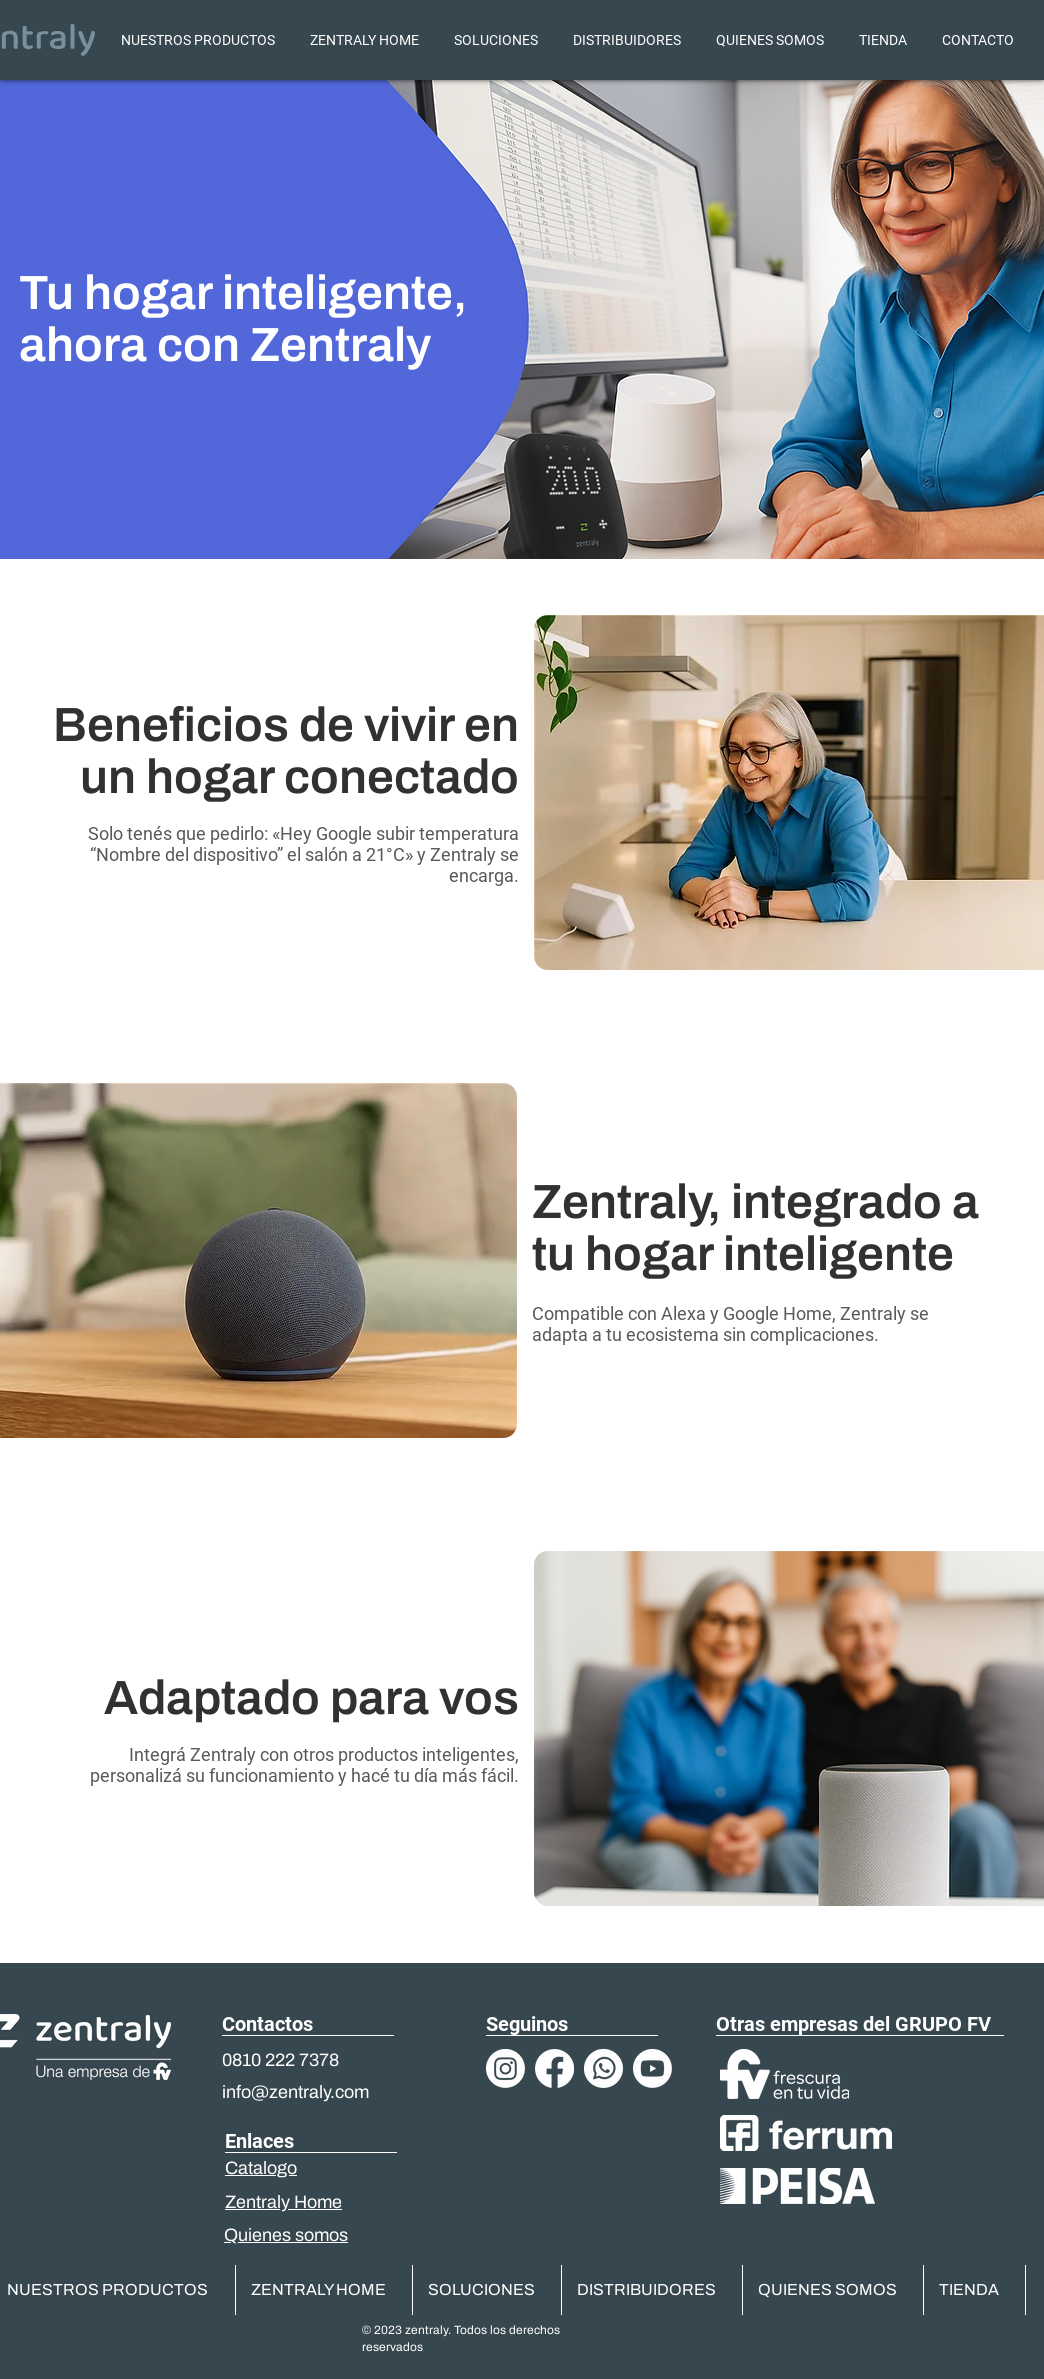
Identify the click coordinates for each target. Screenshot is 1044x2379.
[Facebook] (554, 2068)
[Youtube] (652, 2068)
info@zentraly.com (295, 2092)
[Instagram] (505, 2068)
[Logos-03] (603, 2068)
